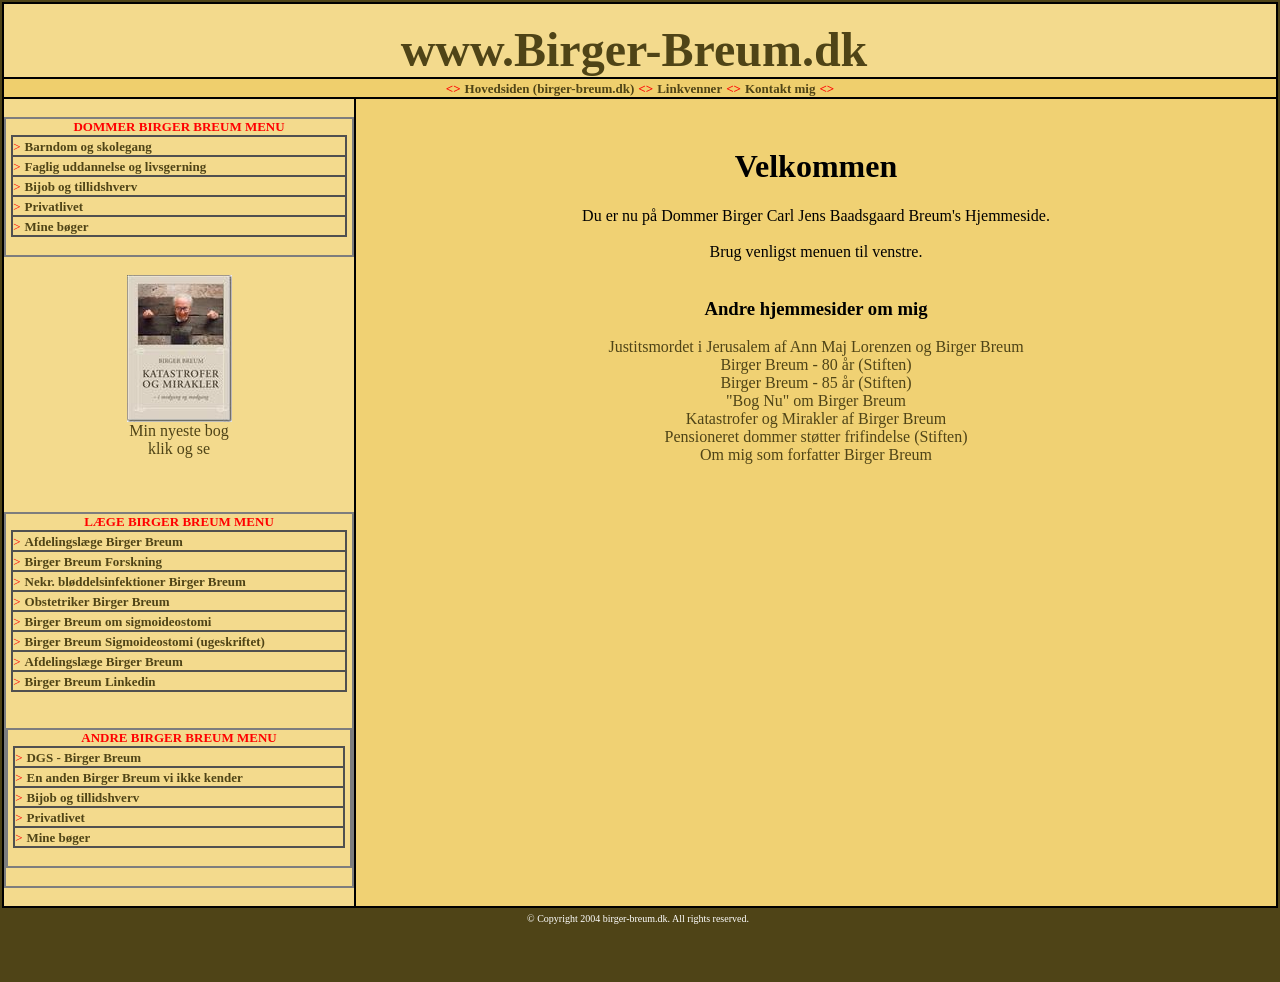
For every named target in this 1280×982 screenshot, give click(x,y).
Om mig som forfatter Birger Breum (816, 454)
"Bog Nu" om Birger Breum (816, 400)
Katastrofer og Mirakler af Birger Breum (816, 418)
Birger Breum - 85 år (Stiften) (815, 382)
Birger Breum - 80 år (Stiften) (815, 364)
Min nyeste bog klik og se (179, 432)
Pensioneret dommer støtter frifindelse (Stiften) (815, 436)
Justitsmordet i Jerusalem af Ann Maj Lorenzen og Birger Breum (815, 346)
